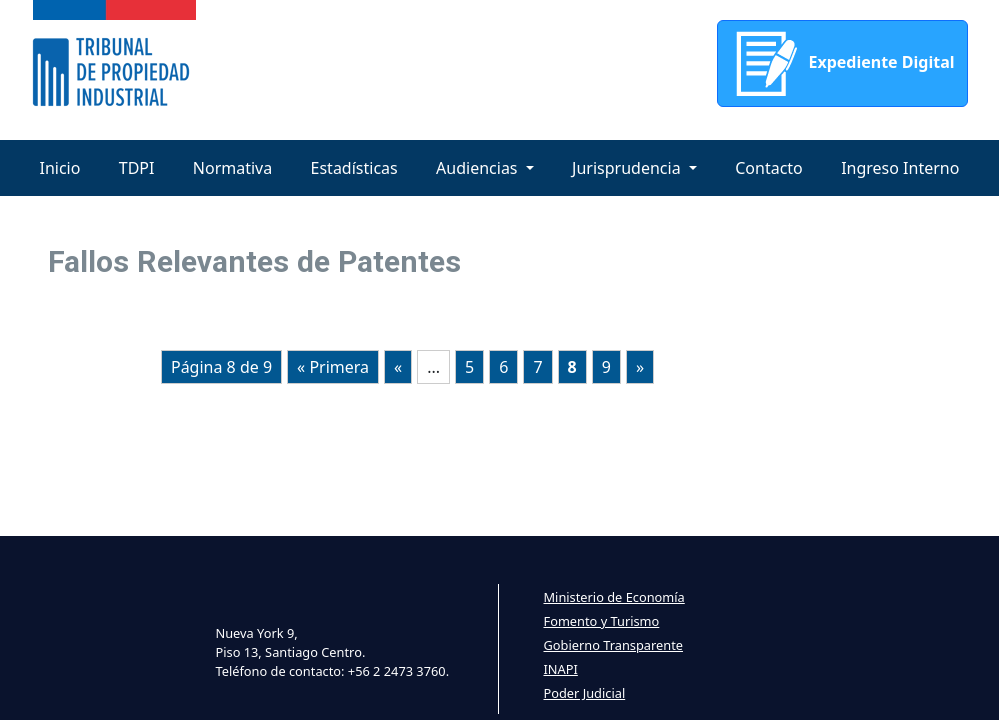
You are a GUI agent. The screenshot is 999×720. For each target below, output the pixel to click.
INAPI (561, 669)
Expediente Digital (842, 63)
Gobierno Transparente (613, 645)
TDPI (137, 168)
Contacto (769, 168)
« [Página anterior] (398, 367)
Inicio (60, 168)
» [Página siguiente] (640, 367)
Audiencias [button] (479, 168)
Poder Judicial (585, 693)
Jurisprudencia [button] (628, 168)
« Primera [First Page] (333, 367)
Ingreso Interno (900, 168)
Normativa (232, 168)
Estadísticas (354, 168)
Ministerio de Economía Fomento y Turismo (614, 609)
